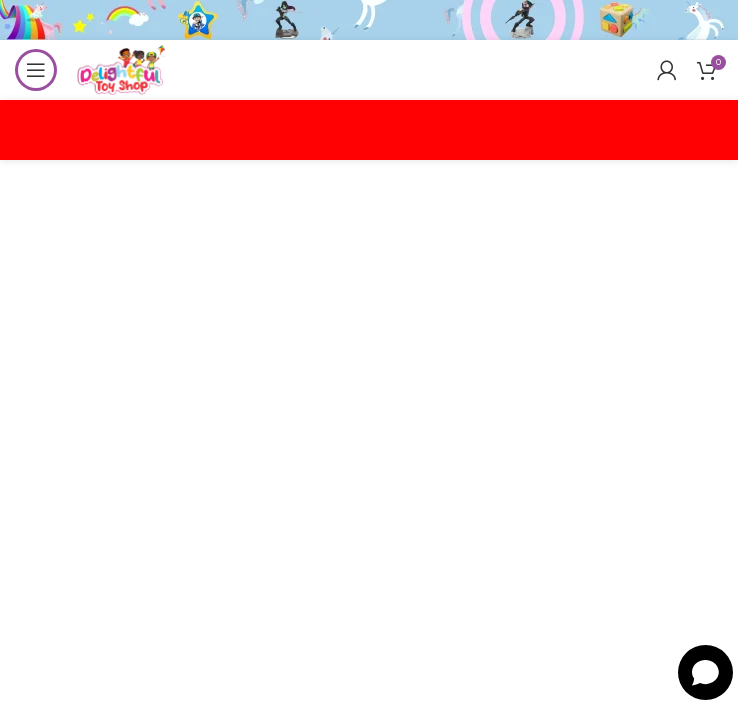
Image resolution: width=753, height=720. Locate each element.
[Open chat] (705, 672)
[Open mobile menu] (36, 70)
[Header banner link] (369, 20)
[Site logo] (121, 68)
